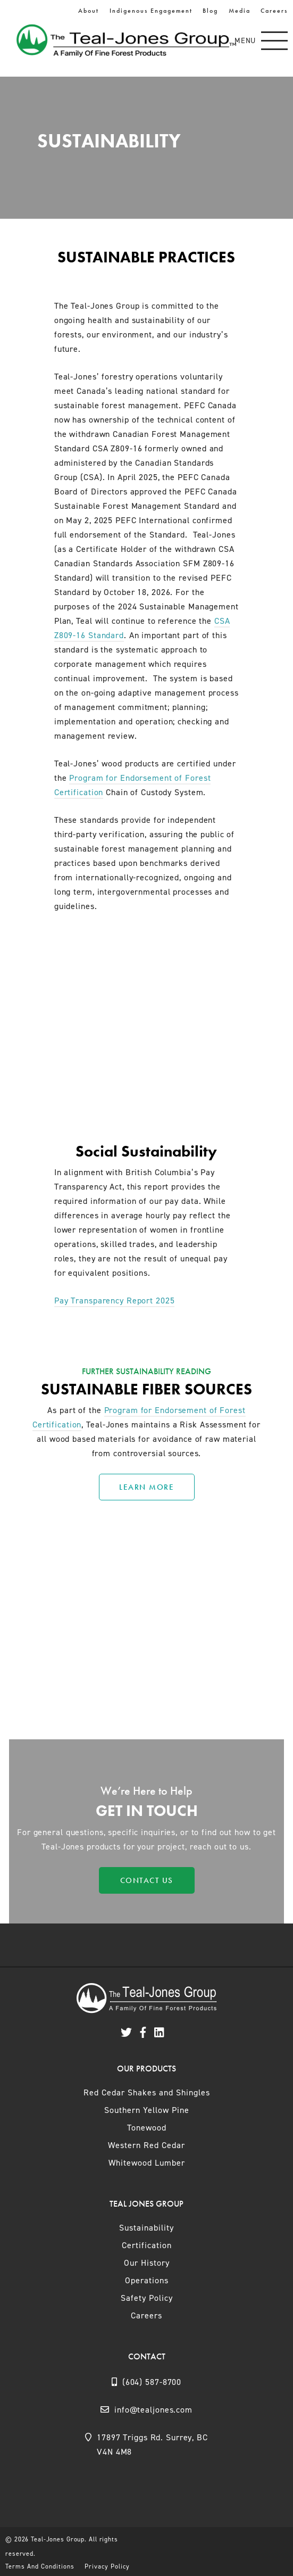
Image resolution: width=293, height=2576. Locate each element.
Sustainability (146, 2227)
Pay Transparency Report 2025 (114, 1300)
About (88, 10)
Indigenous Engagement (151, 10)
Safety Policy (147, 2297)
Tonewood (146, 2127)
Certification (147, 2245)
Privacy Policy (107, 2566)
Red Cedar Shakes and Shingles (146, 2092)
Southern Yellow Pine (146, 2110)
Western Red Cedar (146, 2145)
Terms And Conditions (39, 2566)
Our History (147, 2262)
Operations (147, 2280)
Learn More (146, 1487)
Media (239, 10)
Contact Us (146, 1880)
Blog (210, 10)
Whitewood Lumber (146, 2162)
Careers (274, 10)
